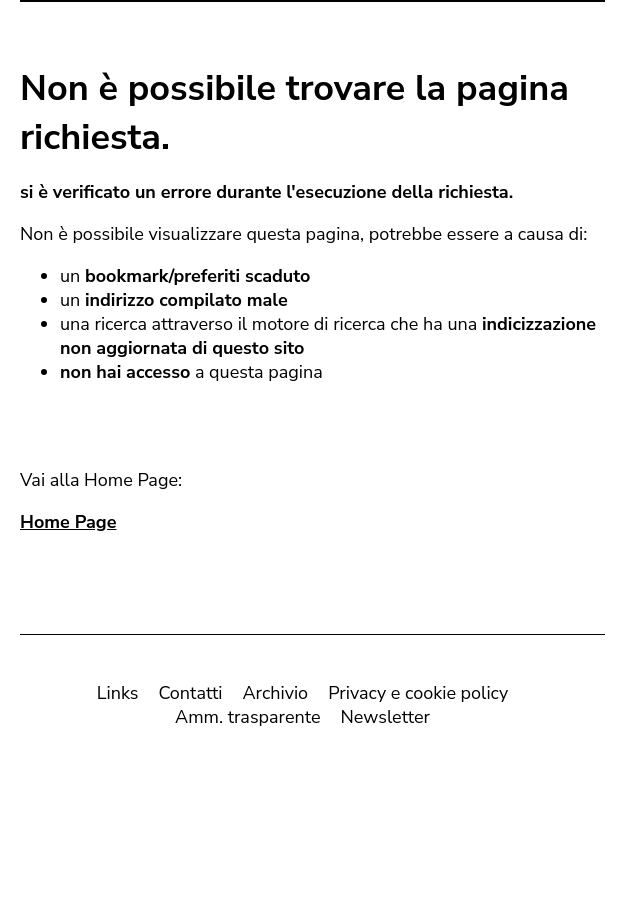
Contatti (190, 697)
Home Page (68, 526)
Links (118, 697)
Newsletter (385, 721)
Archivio (275, 697)
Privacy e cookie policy (418, 697)
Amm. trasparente (247, 721)
